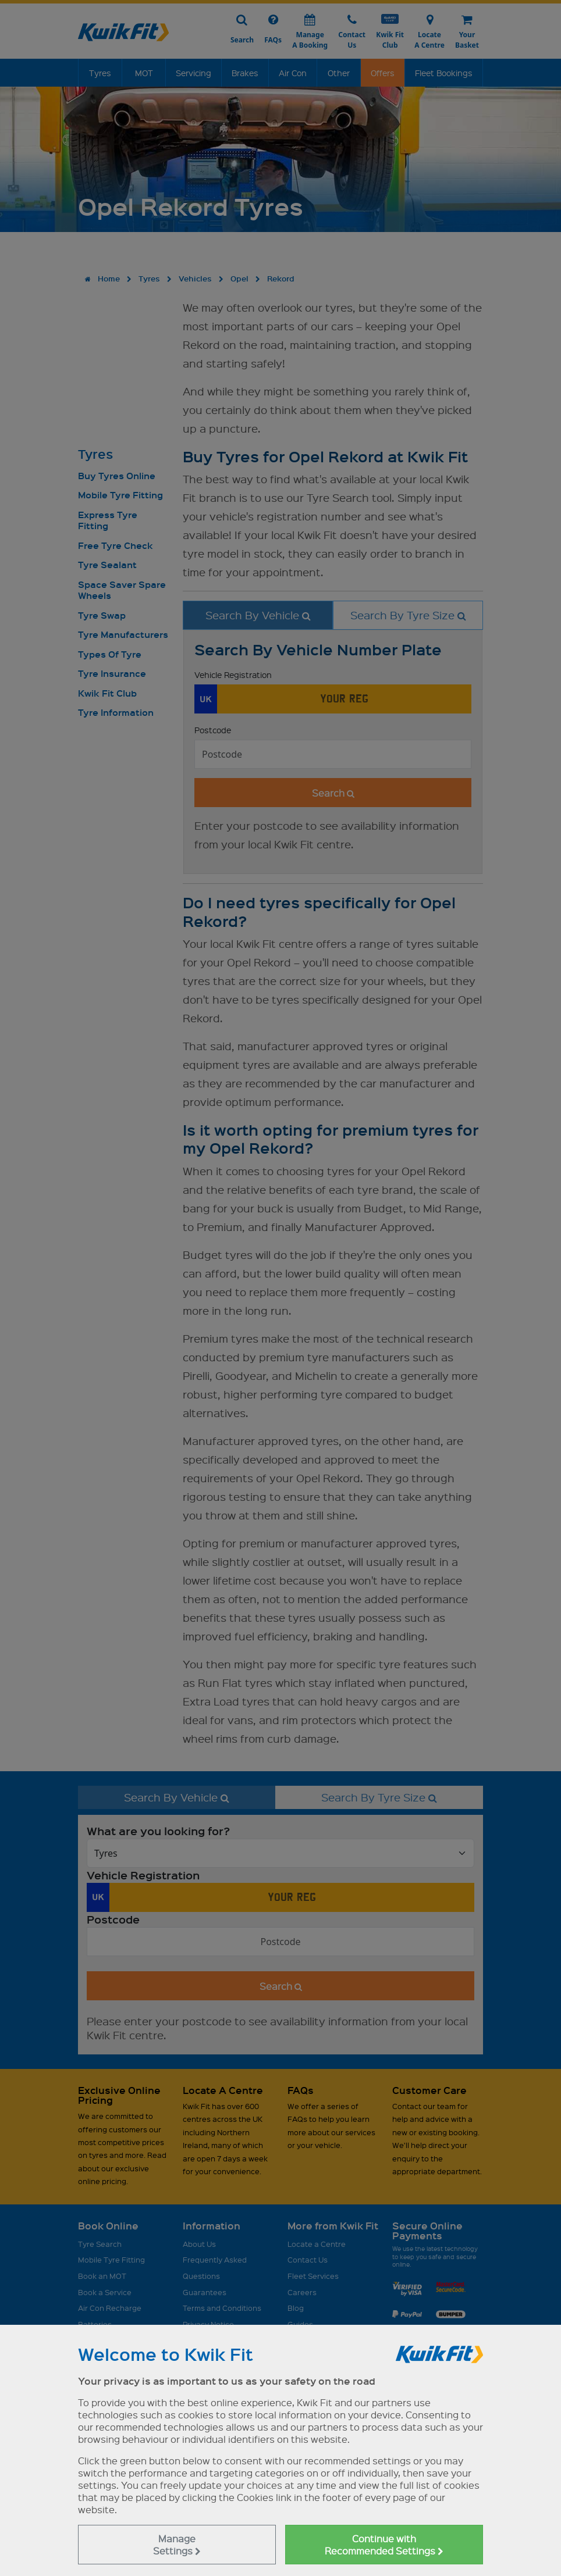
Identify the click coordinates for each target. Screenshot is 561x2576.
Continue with (384, 2544)
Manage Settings (177, 2544)
